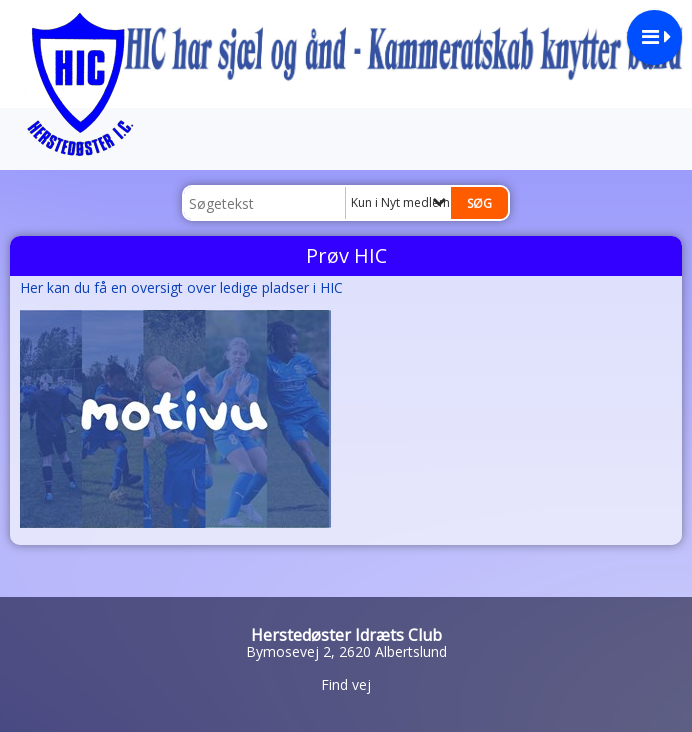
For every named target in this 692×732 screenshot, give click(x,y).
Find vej (346, 684)
